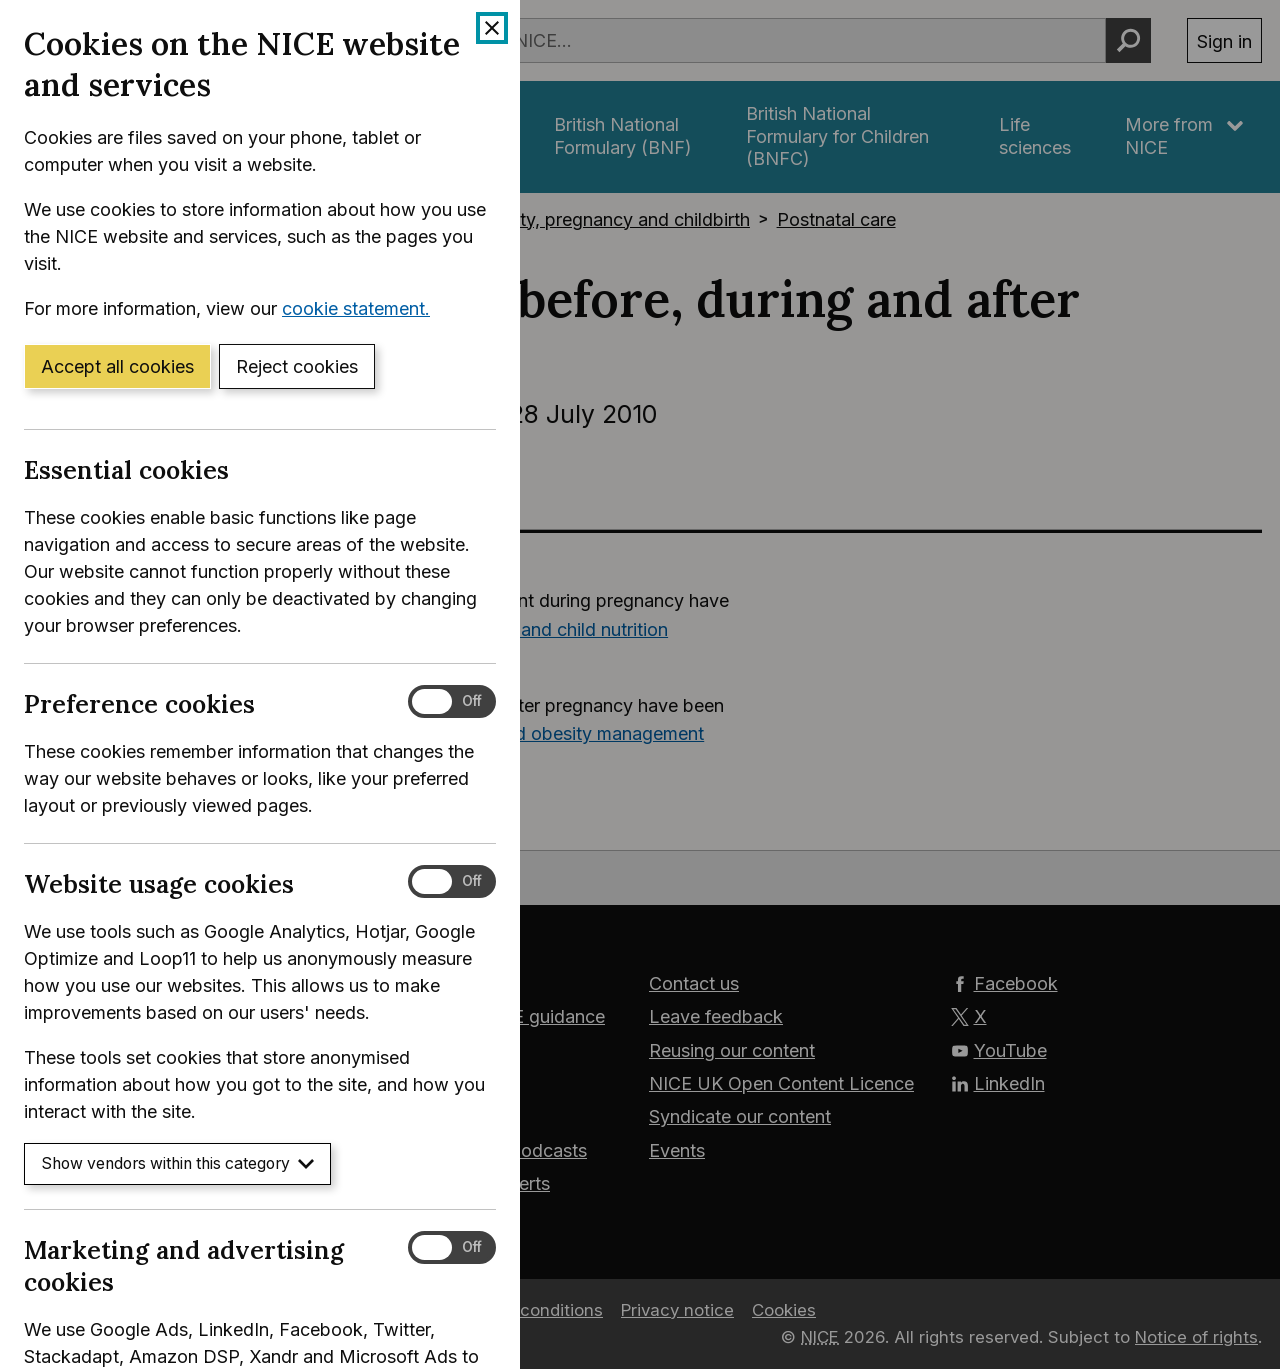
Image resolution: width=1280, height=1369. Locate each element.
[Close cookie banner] (492, 28)
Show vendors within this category (177, 1163)
